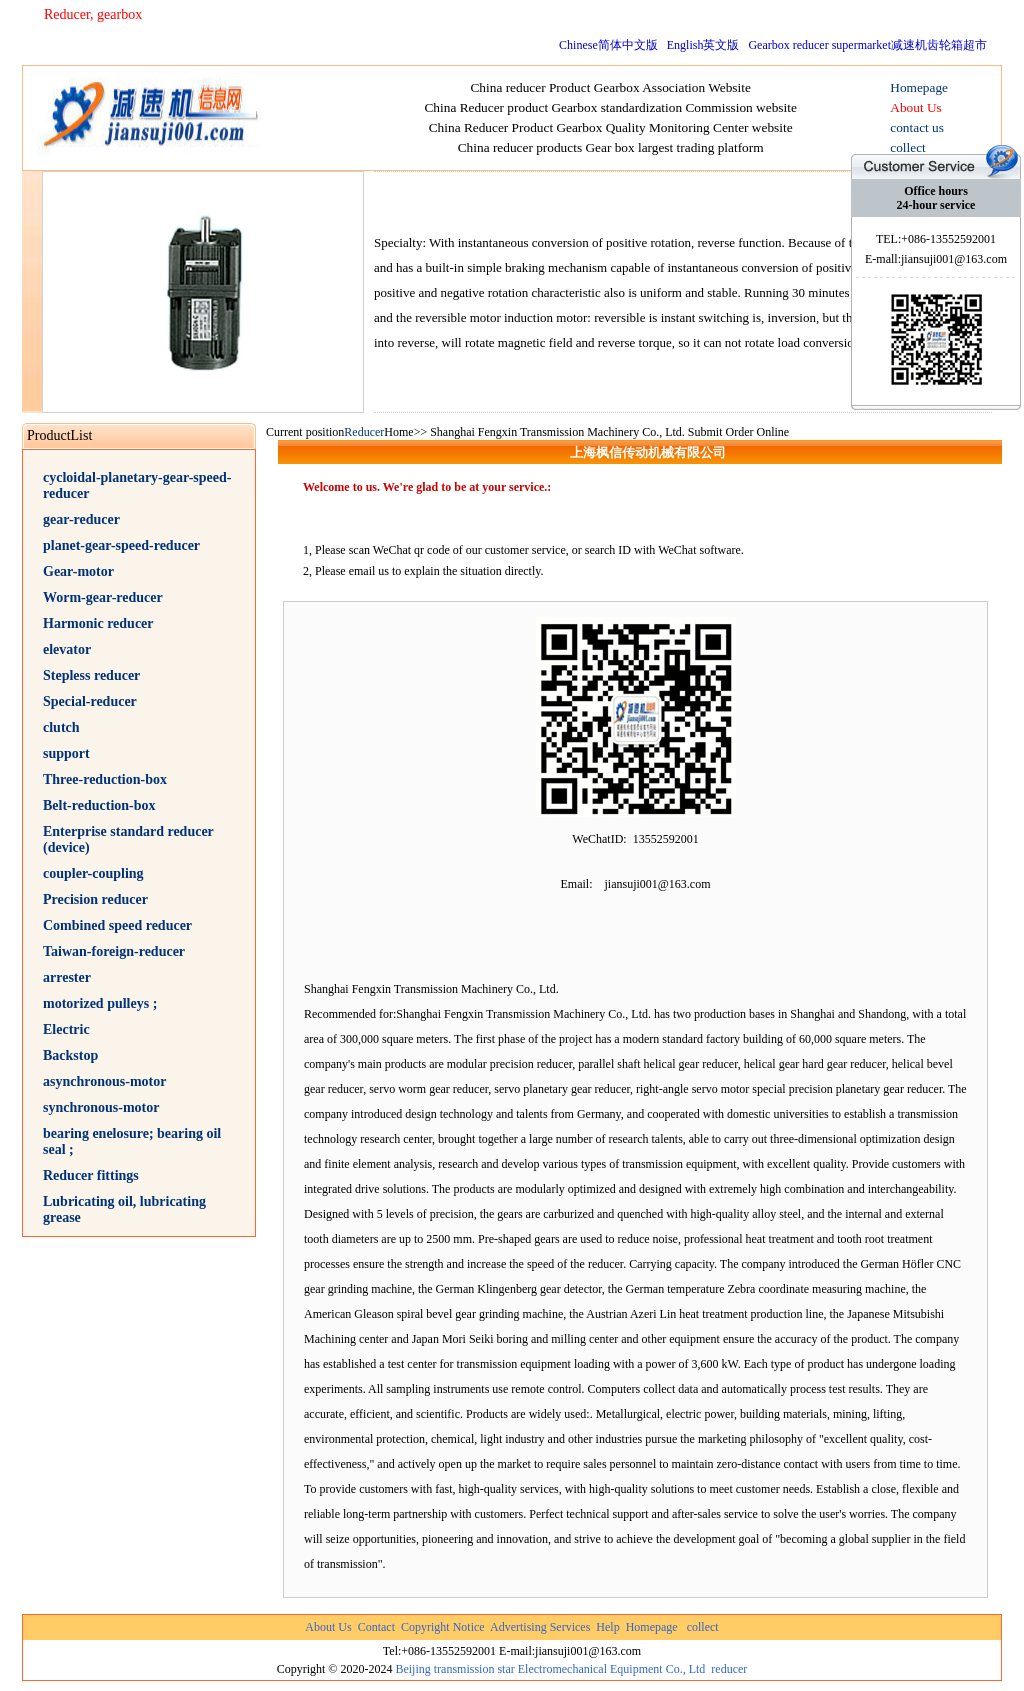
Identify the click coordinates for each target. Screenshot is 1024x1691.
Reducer (364, 432)
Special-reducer (90, 701)
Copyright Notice (443, 1627)
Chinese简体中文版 (608, 45)
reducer (729, 1669)
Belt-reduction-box (99, 805)
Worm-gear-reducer (103, 597)
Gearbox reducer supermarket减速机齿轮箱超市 (867, 45)
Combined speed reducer (117, 925)
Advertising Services (540, 1627)
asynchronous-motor (104, 1081)
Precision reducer (95, 899)
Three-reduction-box (105, 779)
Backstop (70, 1055)
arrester (67, 977)
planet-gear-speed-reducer (121, 545)
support (66, 753)
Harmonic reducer (98, 623)
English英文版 (703, 45)
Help (607, 1627)
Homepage (652, 1627)
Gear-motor (78, 571)
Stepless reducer (91, 675)
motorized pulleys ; (100, 1003)
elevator (67, 649)
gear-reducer (81, 519)
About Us (328, 1627)
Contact (376, 1627)
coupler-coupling (93, 873)
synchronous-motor (101, 1107)
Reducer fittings (91, 1175)
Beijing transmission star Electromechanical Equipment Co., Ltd (550, 1669)
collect (703, 1627)
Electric (66, 1029)
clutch (61, 727)
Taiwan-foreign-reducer (114, 951)
